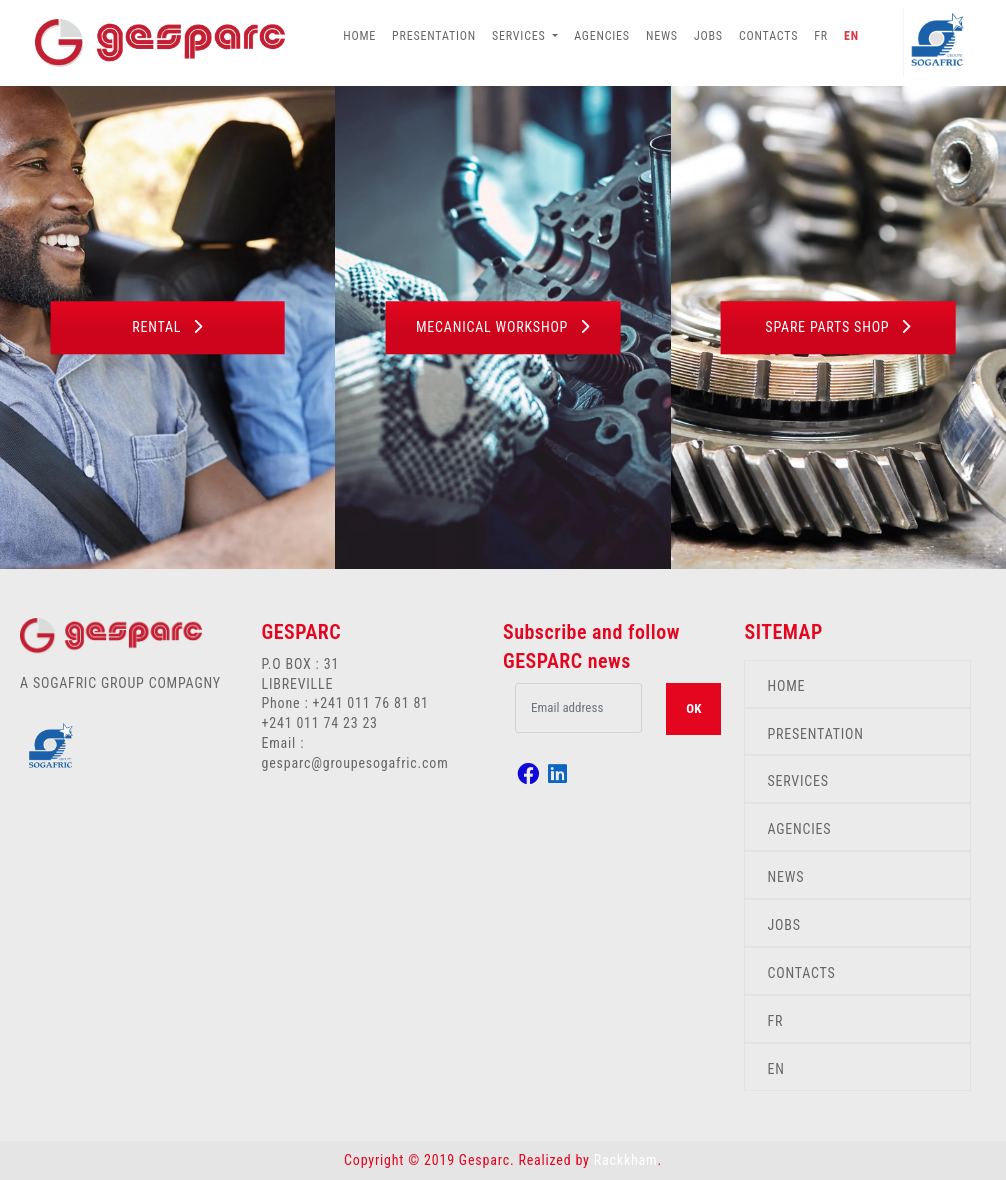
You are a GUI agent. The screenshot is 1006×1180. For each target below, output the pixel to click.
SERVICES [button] (520, 36)
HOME (359, 36)
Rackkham (626, 1160)
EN (851, 36)
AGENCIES (602, 36)
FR (821, 36)
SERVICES (797, 781)
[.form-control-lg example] (578, 708)
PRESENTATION (434, 36)
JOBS (708, 36)
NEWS (662, 36)
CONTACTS (768, 36)
